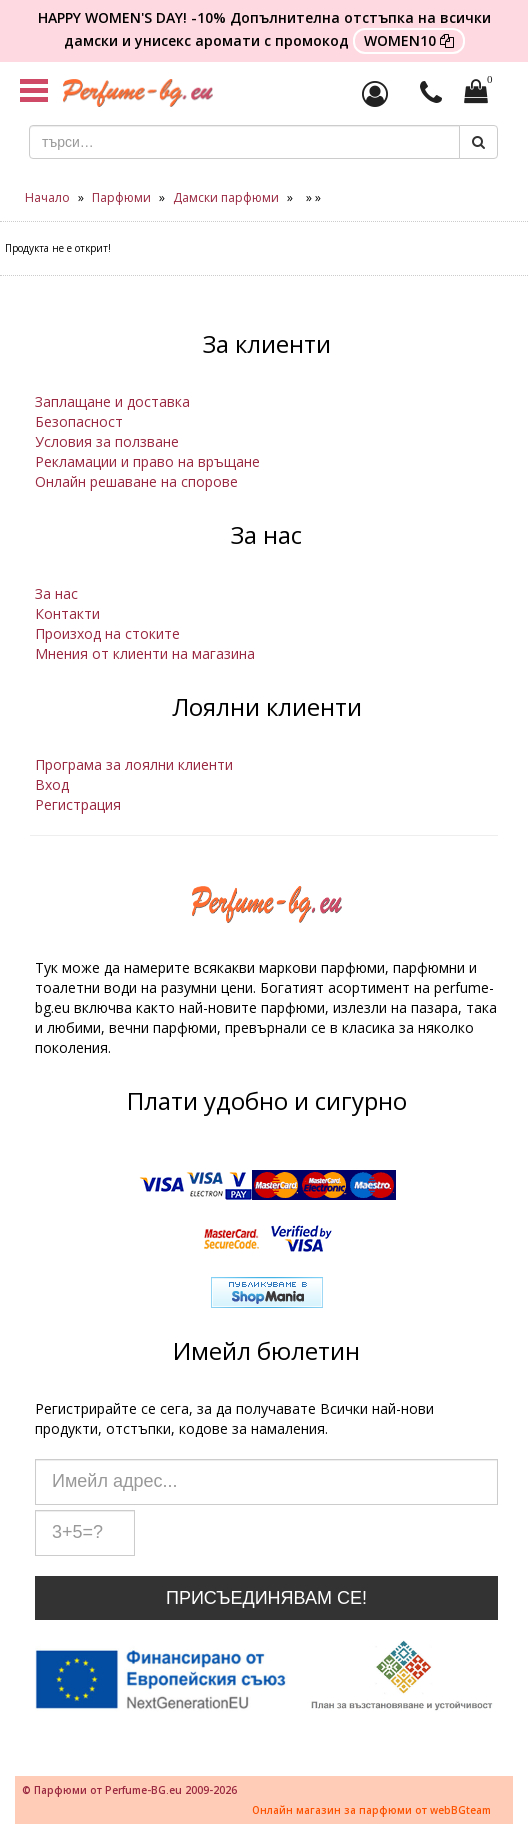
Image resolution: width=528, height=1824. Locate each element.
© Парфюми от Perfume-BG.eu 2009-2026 (129, 1790)
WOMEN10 (409, 40)
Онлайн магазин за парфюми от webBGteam (371, 1810)
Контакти (67, 613)
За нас (56, 593)
